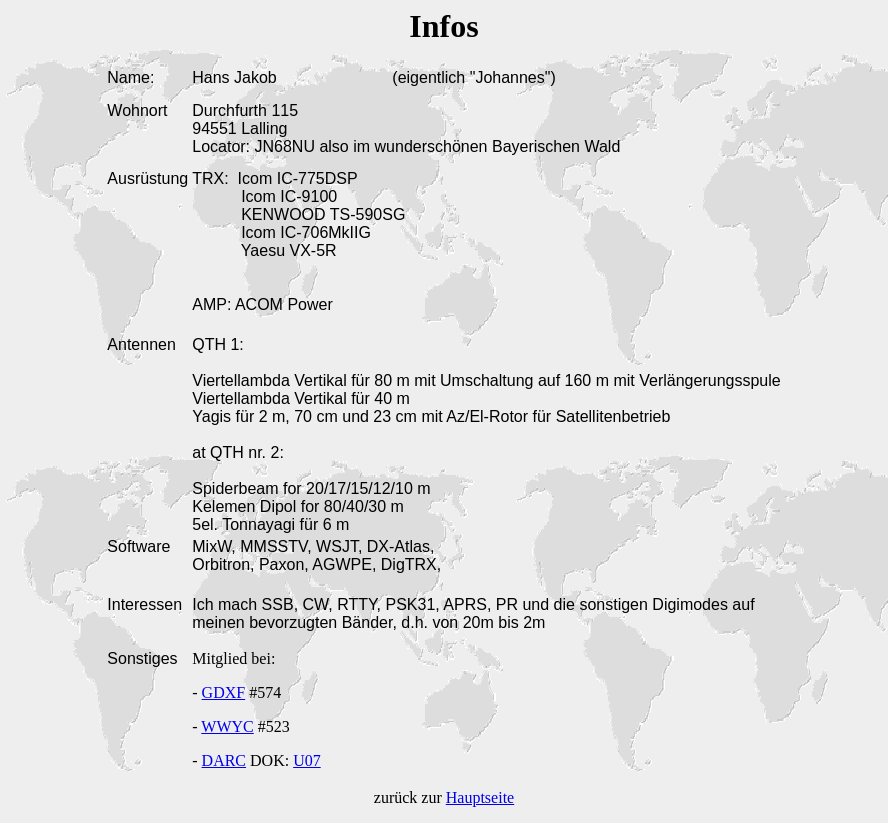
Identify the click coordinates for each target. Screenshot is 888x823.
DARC (224, 760)
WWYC (227, 726)
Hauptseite (480, 797)
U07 (307, 760)
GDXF (224, 692)
